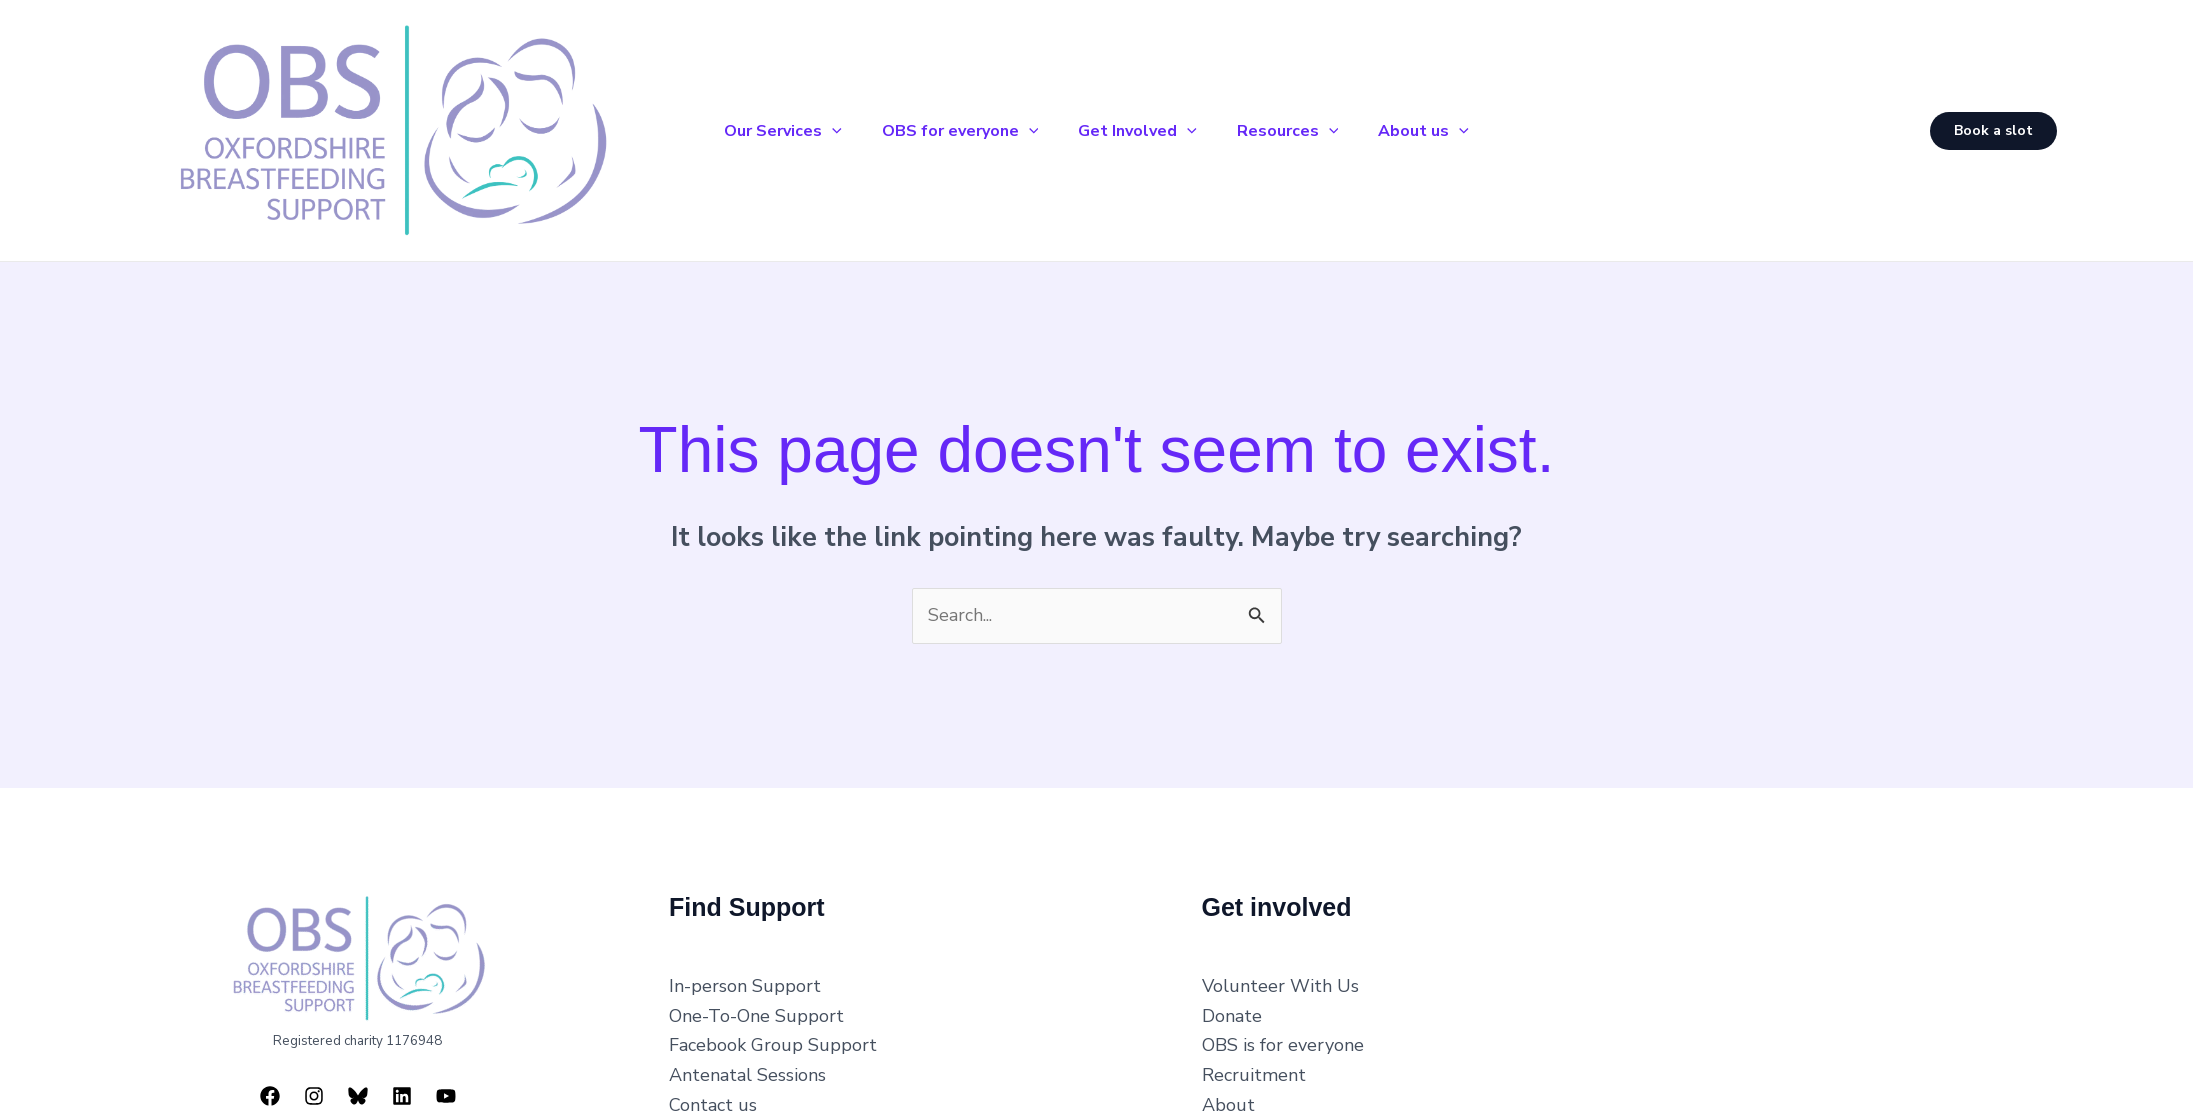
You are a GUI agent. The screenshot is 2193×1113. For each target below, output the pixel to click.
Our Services (767, 126)
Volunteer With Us (1280, 978)
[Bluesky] (358, 1088)
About (1228, 1096)
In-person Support (745, 978)
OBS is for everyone (1283, 1037)
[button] (816, 126)
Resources (1296, 126)
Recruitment (1254, 1067)
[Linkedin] (402, 1088)
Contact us (713, 1096)
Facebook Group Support (773, 1037)
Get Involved (1137, 126)
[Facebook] (270, 1088)
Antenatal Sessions (747, 1067)
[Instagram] (314, 1088)
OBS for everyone (952, 126)
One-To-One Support (756, 1007)
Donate (1232, 1007)
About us (1439, 126)
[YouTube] (446, 1088)
